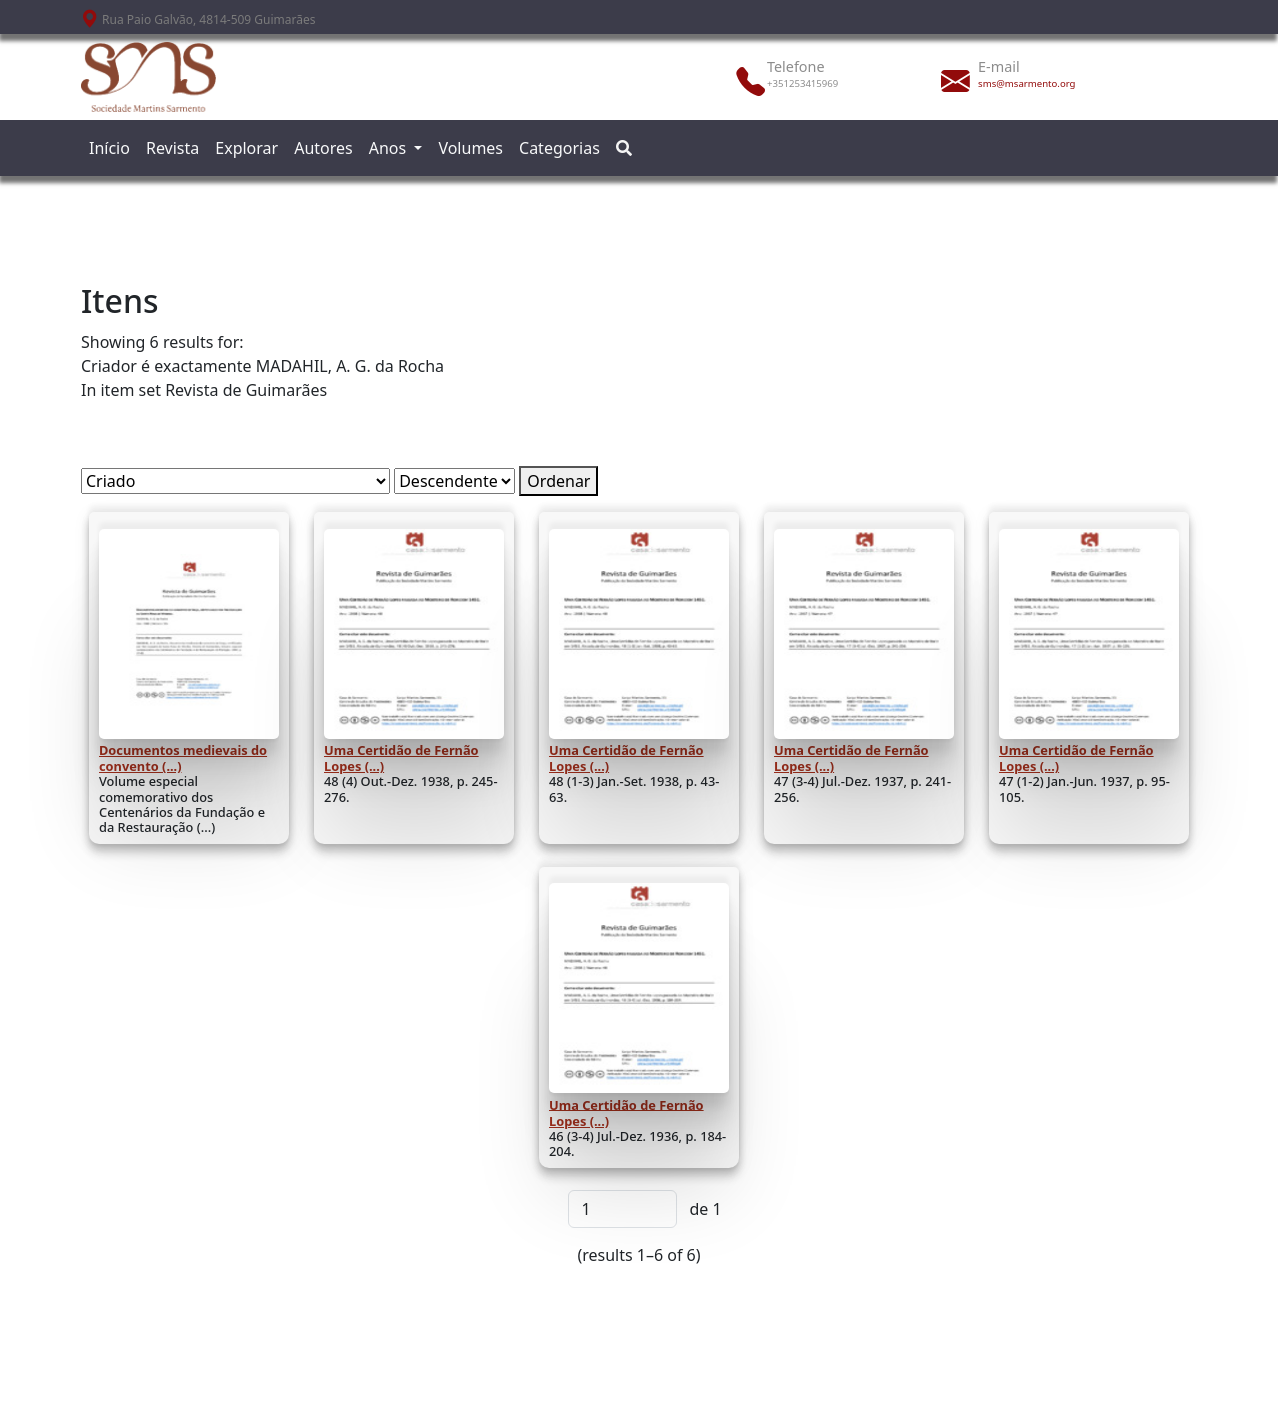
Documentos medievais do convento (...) (183, 758)
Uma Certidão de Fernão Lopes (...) (401, 758)
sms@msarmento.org (1026, 83)
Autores (323, 148)
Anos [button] (390, 148)
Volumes (470, 148)
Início (109, 148)
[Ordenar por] (235, 481)
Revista (172, 148)
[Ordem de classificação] (454, 481)
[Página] (622, 1209)
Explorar (246, 148)
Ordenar (558, 481)
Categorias (559, 148)
